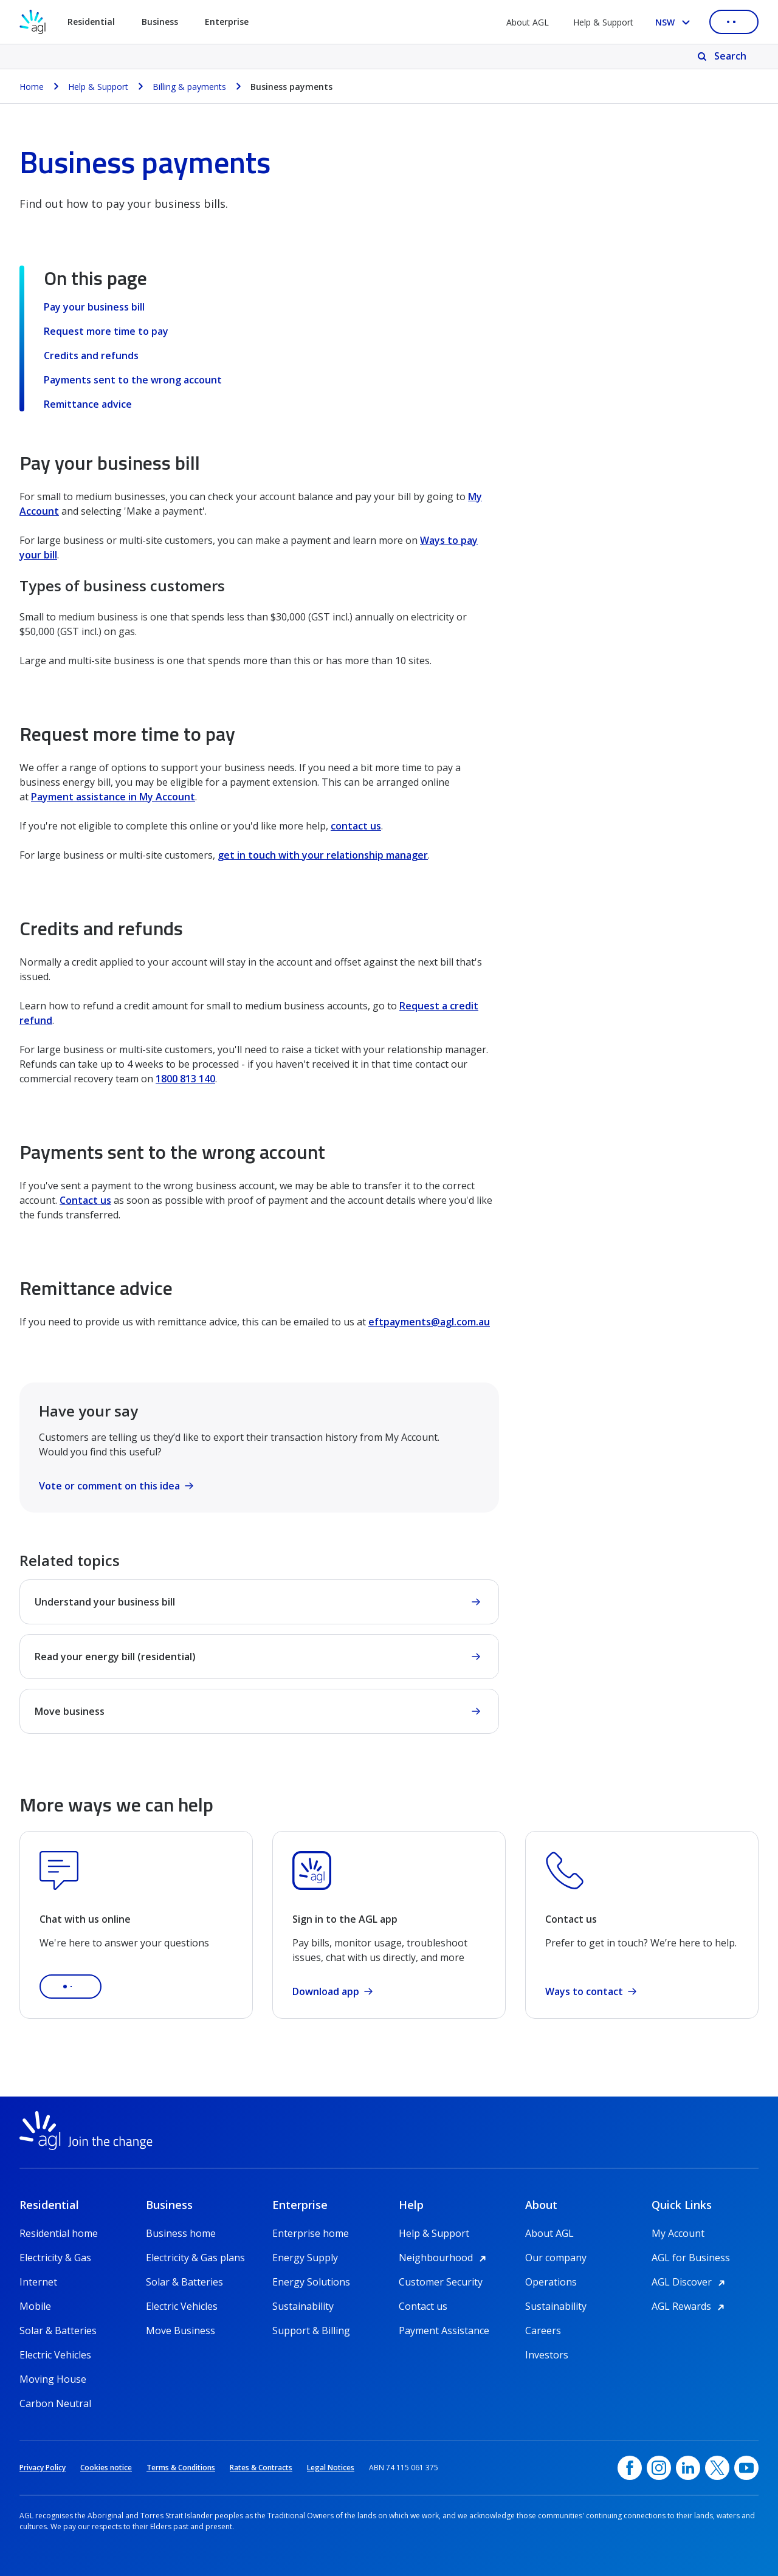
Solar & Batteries (58, 2330)
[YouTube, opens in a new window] (746, 2468)
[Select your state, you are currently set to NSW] (675, 22)
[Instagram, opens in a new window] (659, 2468)
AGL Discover (690, 2282)
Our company (556, 2257)
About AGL (527, 22)
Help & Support (603, 22)
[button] (71, 1986)
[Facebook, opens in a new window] (630, 2468)
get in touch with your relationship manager (323, 855)
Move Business (180, 2330)
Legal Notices (330, 2467)
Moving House (52, 2379)
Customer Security (441, 2282)
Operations (551, 2282)
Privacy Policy (42, 2467)
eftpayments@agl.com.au (429, 1321)
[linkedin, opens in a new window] (688, 2468)
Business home (181, 2233)
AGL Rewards (690, 2306)
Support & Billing (311, 2330)
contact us (356, 826)
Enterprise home (310, 2233)
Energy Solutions (311, 2282)
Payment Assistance (444, 2330)
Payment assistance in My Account (113, 796)
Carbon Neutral (55, 2403)
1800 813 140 (185, 1078)
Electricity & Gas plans (195, 2257)
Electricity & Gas (55, 2257)
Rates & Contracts (261, 2467)
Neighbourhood (444, 2257)
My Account (678, 2233)
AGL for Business (691, 2257)
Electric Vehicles (55, 2354)
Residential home (58, 2233)
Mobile (35, 2306)
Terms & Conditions (180, 2467)
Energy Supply (305, 2257)
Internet (38, 2282)
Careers (543, 2330)
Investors (546, 2354)
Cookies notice (106, 2467)
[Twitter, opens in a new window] (717, 2468)
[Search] (723, 56)
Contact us (85, 1200)
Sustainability (303, 2306)
